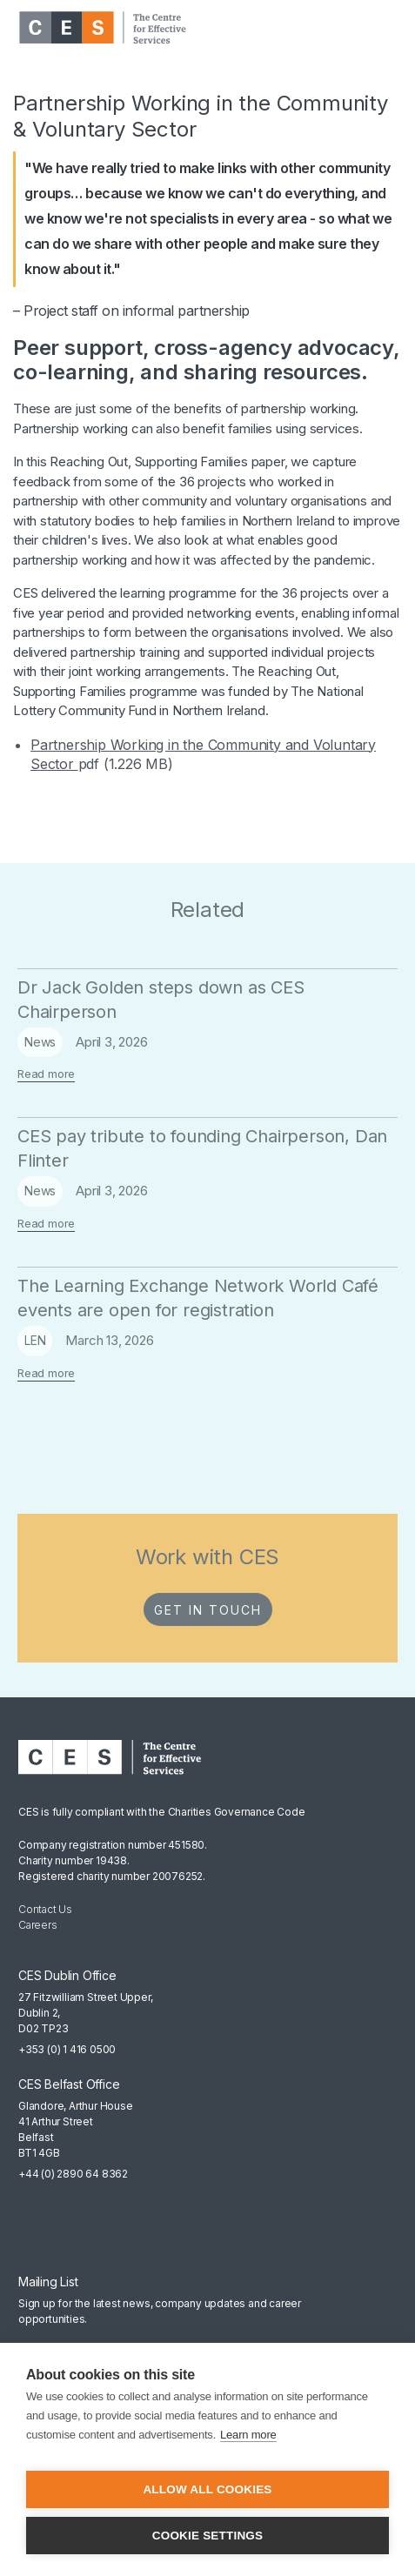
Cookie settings (208, 2535)
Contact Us (45, 1909)
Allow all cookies (207, 2489)
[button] (383, 27)
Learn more (248, 2434)
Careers (37, 1924)
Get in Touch (208, 1609)
